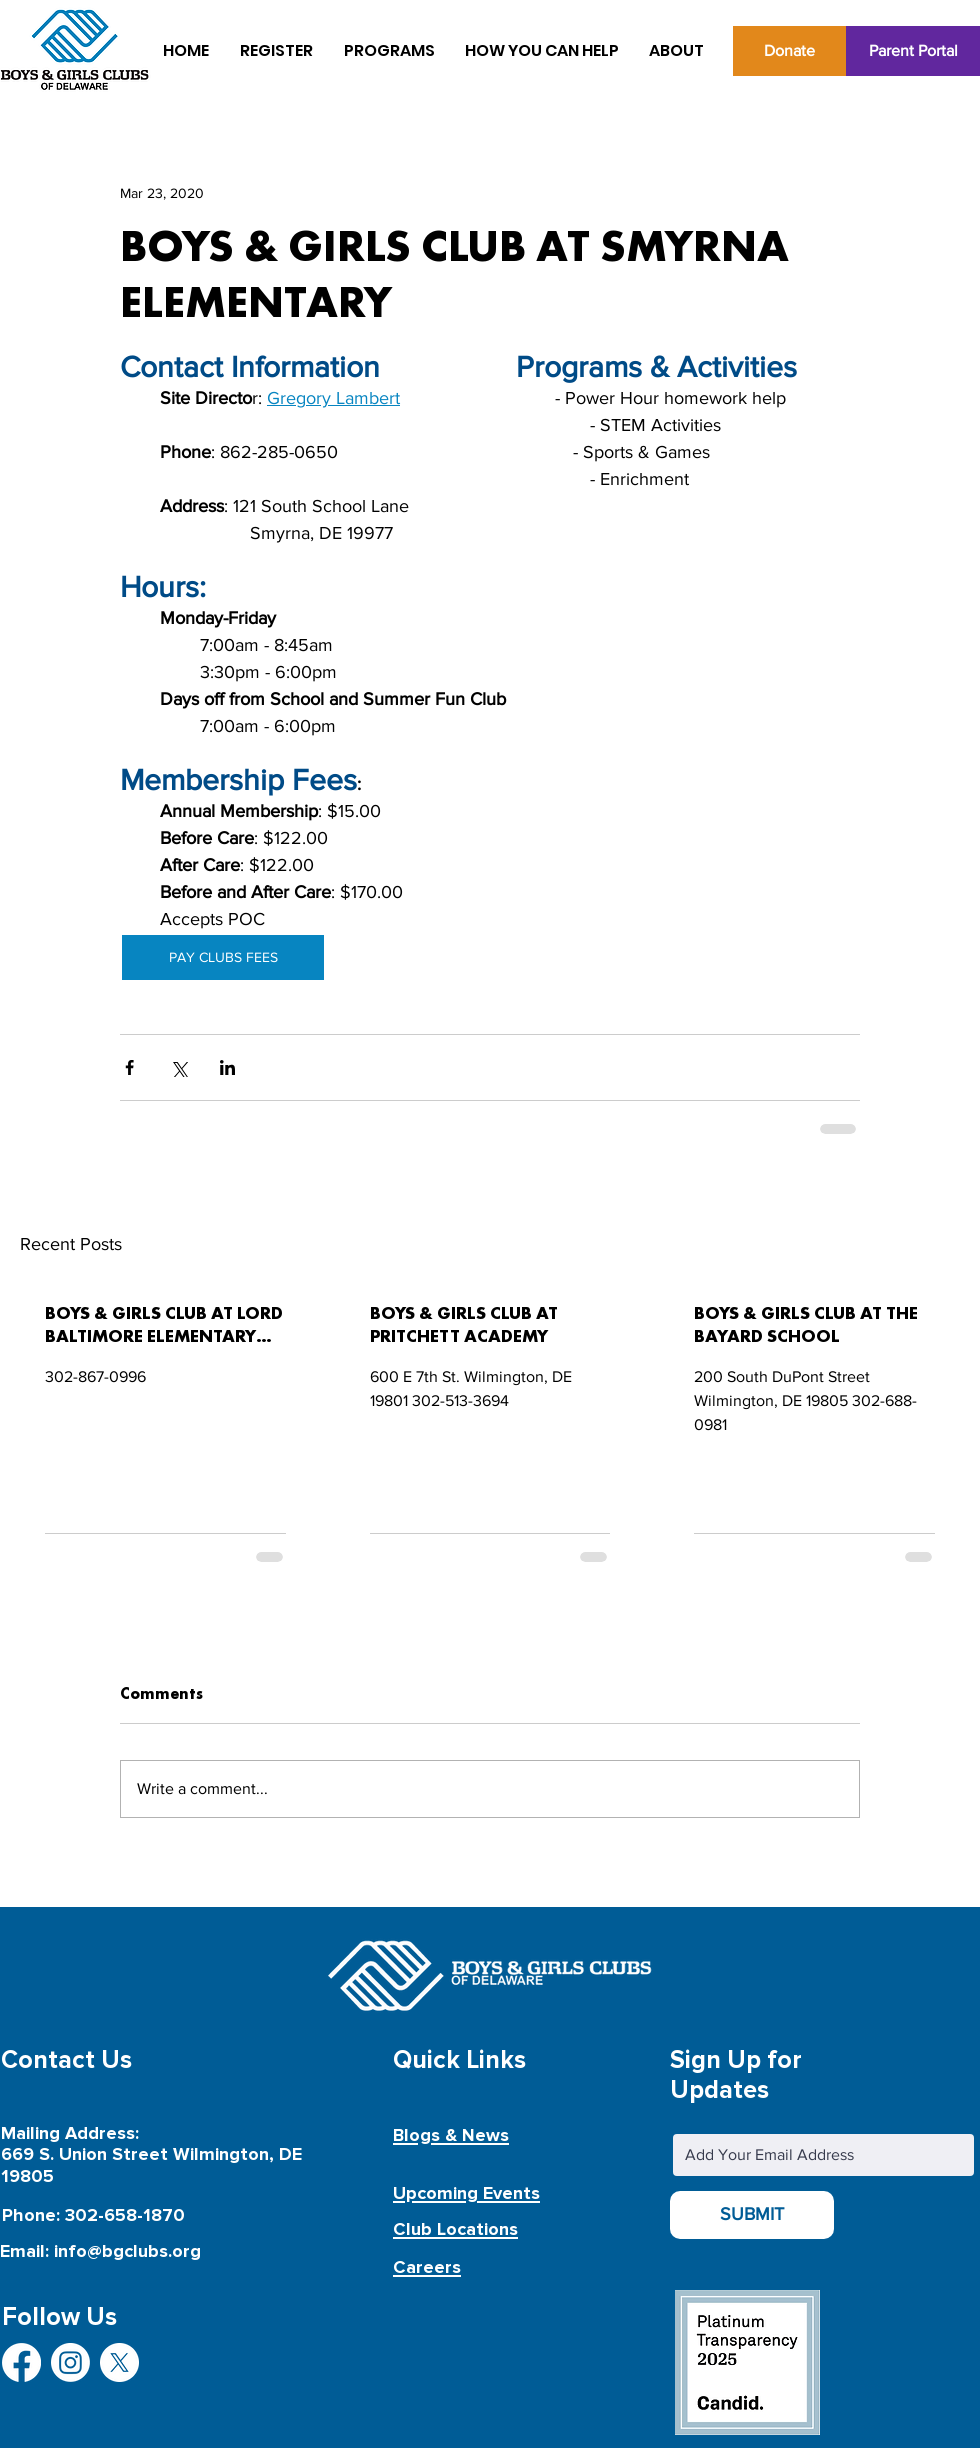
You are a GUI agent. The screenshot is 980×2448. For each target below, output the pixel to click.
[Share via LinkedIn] (227, 1067)
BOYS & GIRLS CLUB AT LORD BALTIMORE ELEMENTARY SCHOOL (164, 1327)
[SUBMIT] (752, 2215)
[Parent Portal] (913, 51)
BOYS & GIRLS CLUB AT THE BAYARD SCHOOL (806, 1325)
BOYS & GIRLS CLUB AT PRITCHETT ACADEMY (464, 1325)
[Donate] (789, 51)
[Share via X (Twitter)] (178, 1067)
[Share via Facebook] (129, 1067)
